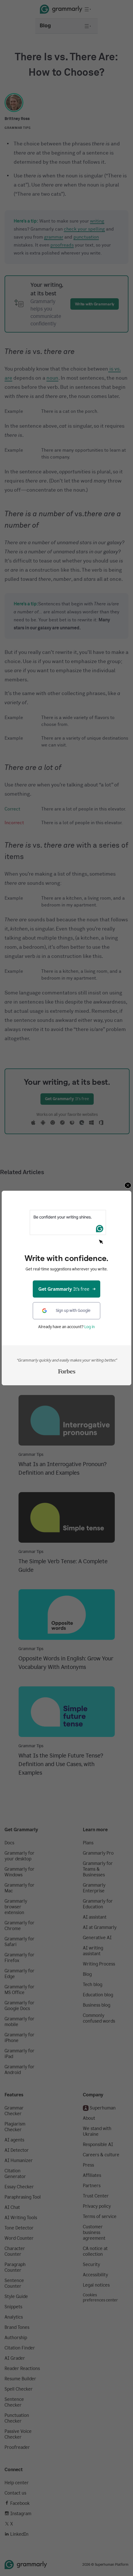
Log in (89, 1326)
